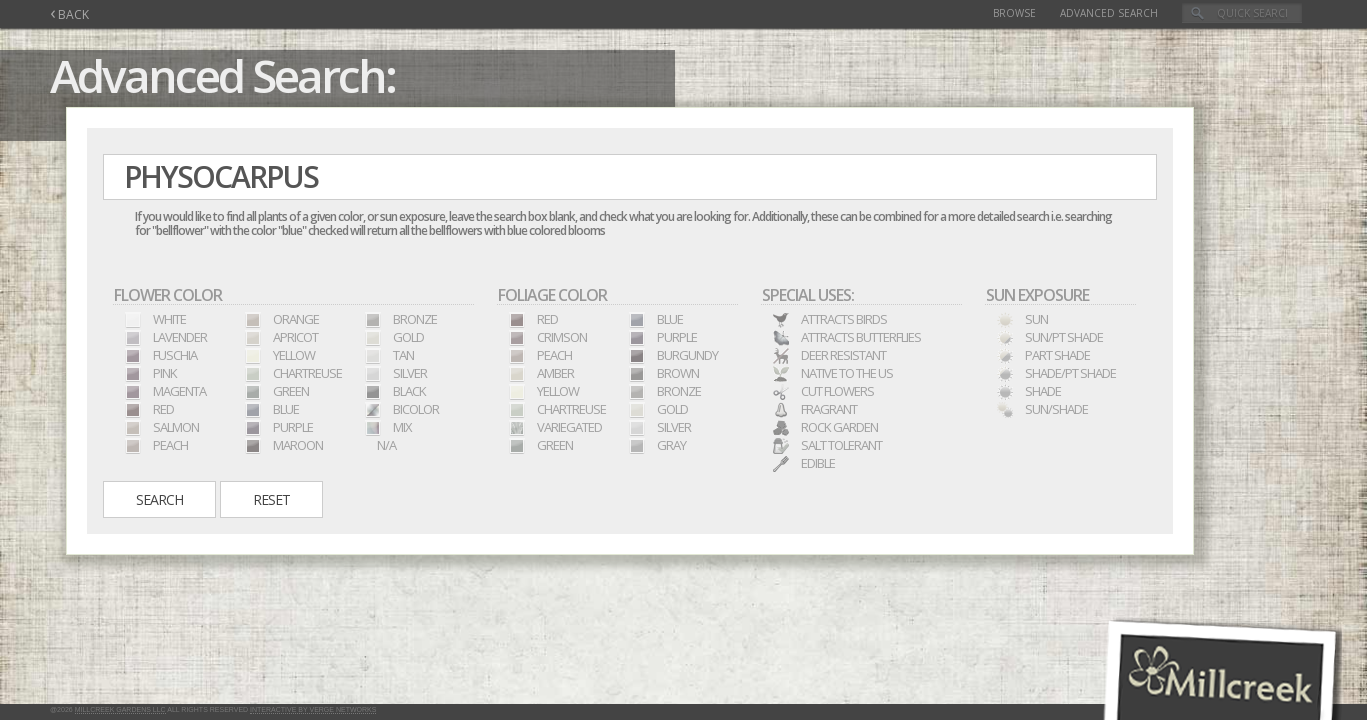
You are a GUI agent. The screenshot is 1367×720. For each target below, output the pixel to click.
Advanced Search (1109, 13)
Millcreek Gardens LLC (120, 709)
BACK (69, 14)
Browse (1014, 13)
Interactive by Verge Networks (313, 709)
